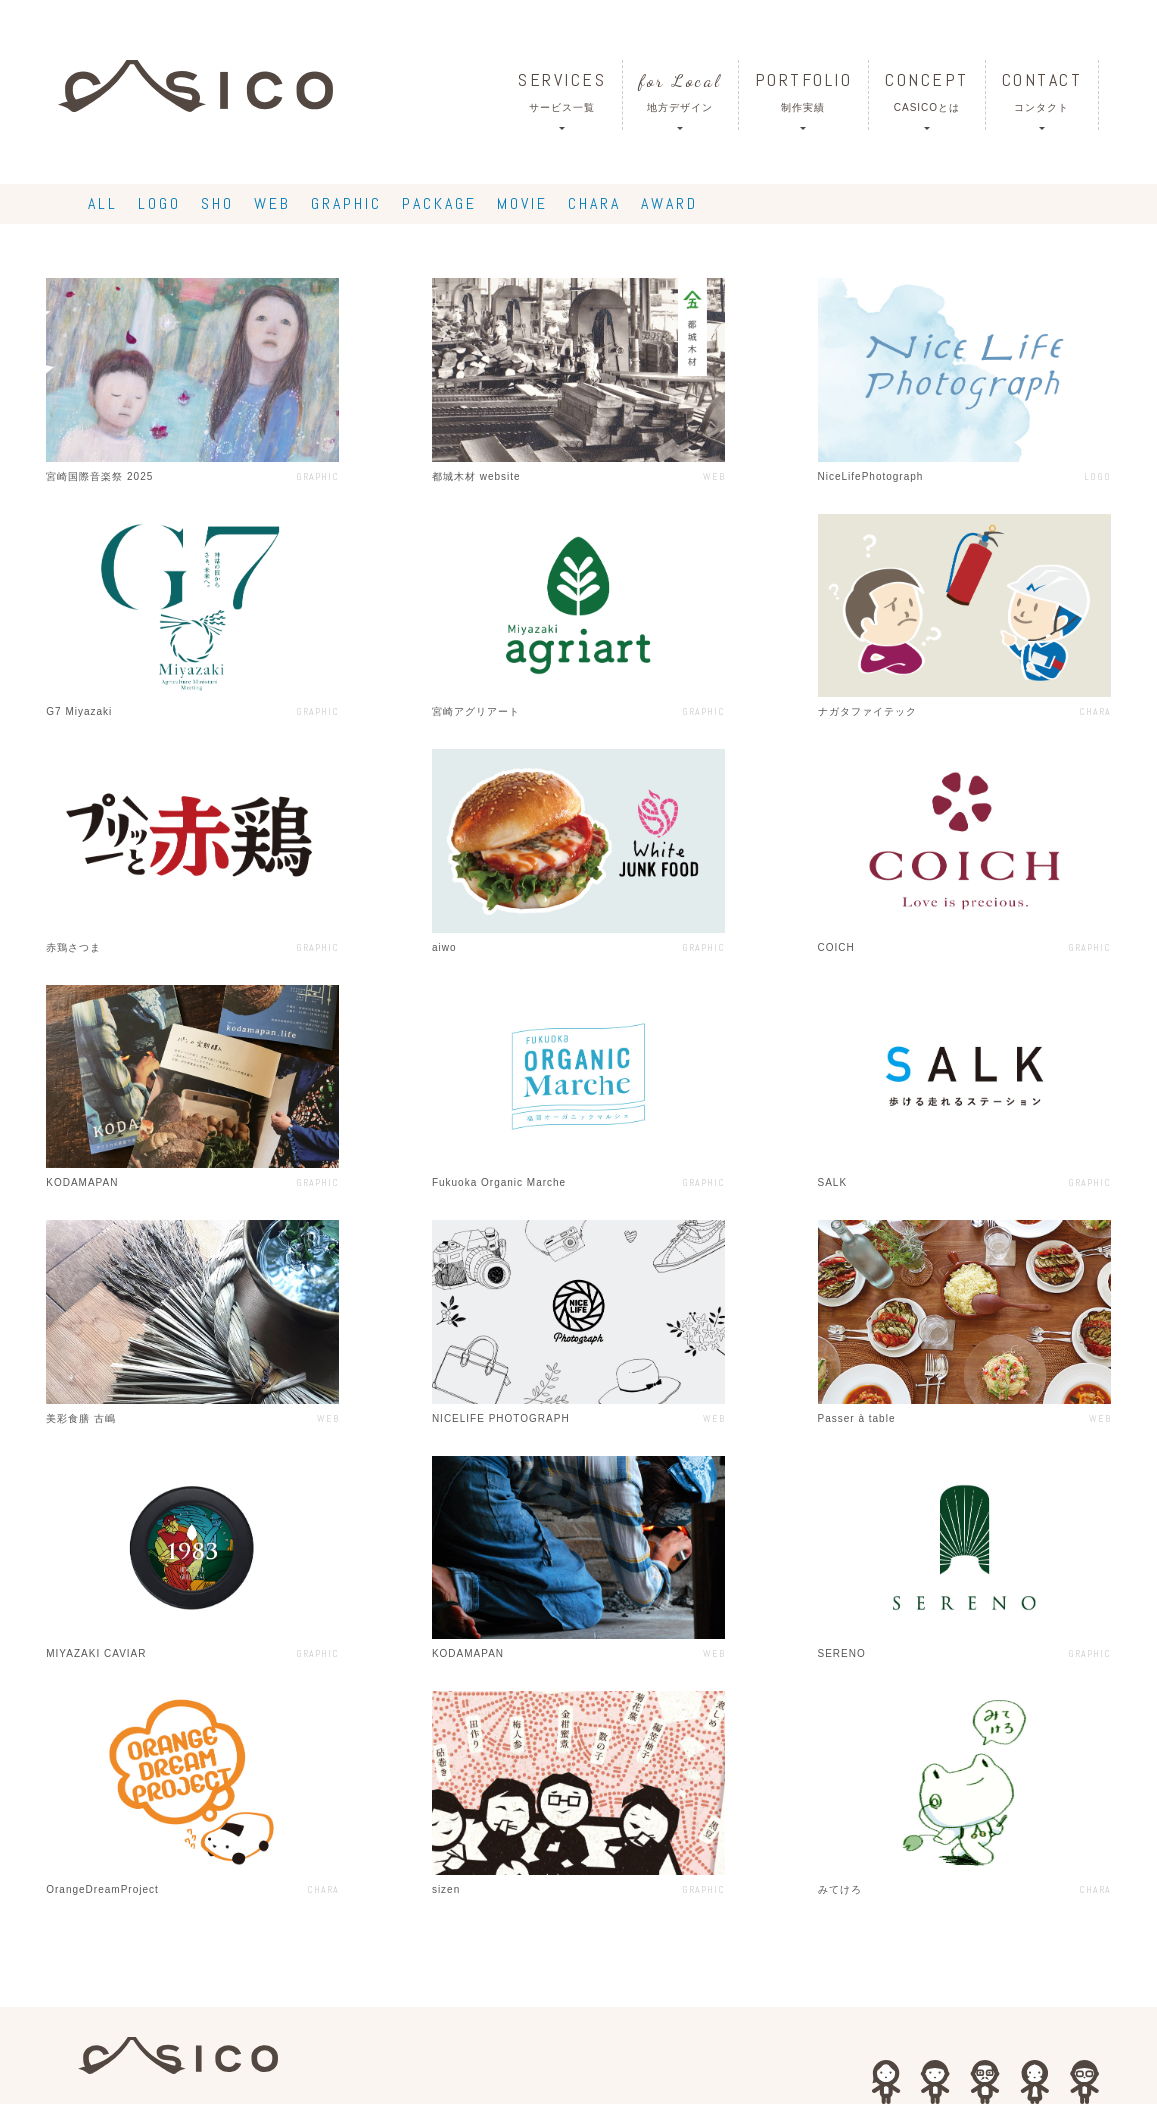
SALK (833, 1182)
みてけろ (840, 1889)
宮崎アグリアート (476, 711)
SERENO (842, 1653)
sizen (446, 1889)
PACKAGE (439, 203)
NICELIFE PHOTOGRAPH (501, 1418)
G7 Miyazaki (79, 711)
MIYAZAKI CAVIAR (96, 1653)
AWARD (669, 203)
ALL (103, 203)
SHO (217, 203)
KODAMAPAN (82, 1182)
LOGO (159, 203)
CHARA (594, 203)
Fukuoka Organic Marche (499, 1182)
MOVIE (522, 203)
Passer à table (857, 1418)
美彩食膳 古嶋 (81, 1418)
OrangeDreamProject (102, 1889)
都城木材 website (476, 476)
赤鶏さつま (73, 947)
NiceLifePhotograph (871, 476)
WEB (272, 203)
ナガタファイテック (867, 711)
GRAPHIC (346, 203)
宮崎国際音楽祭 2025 (99, 476)
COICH (836, 947)
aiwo (444, 947)
